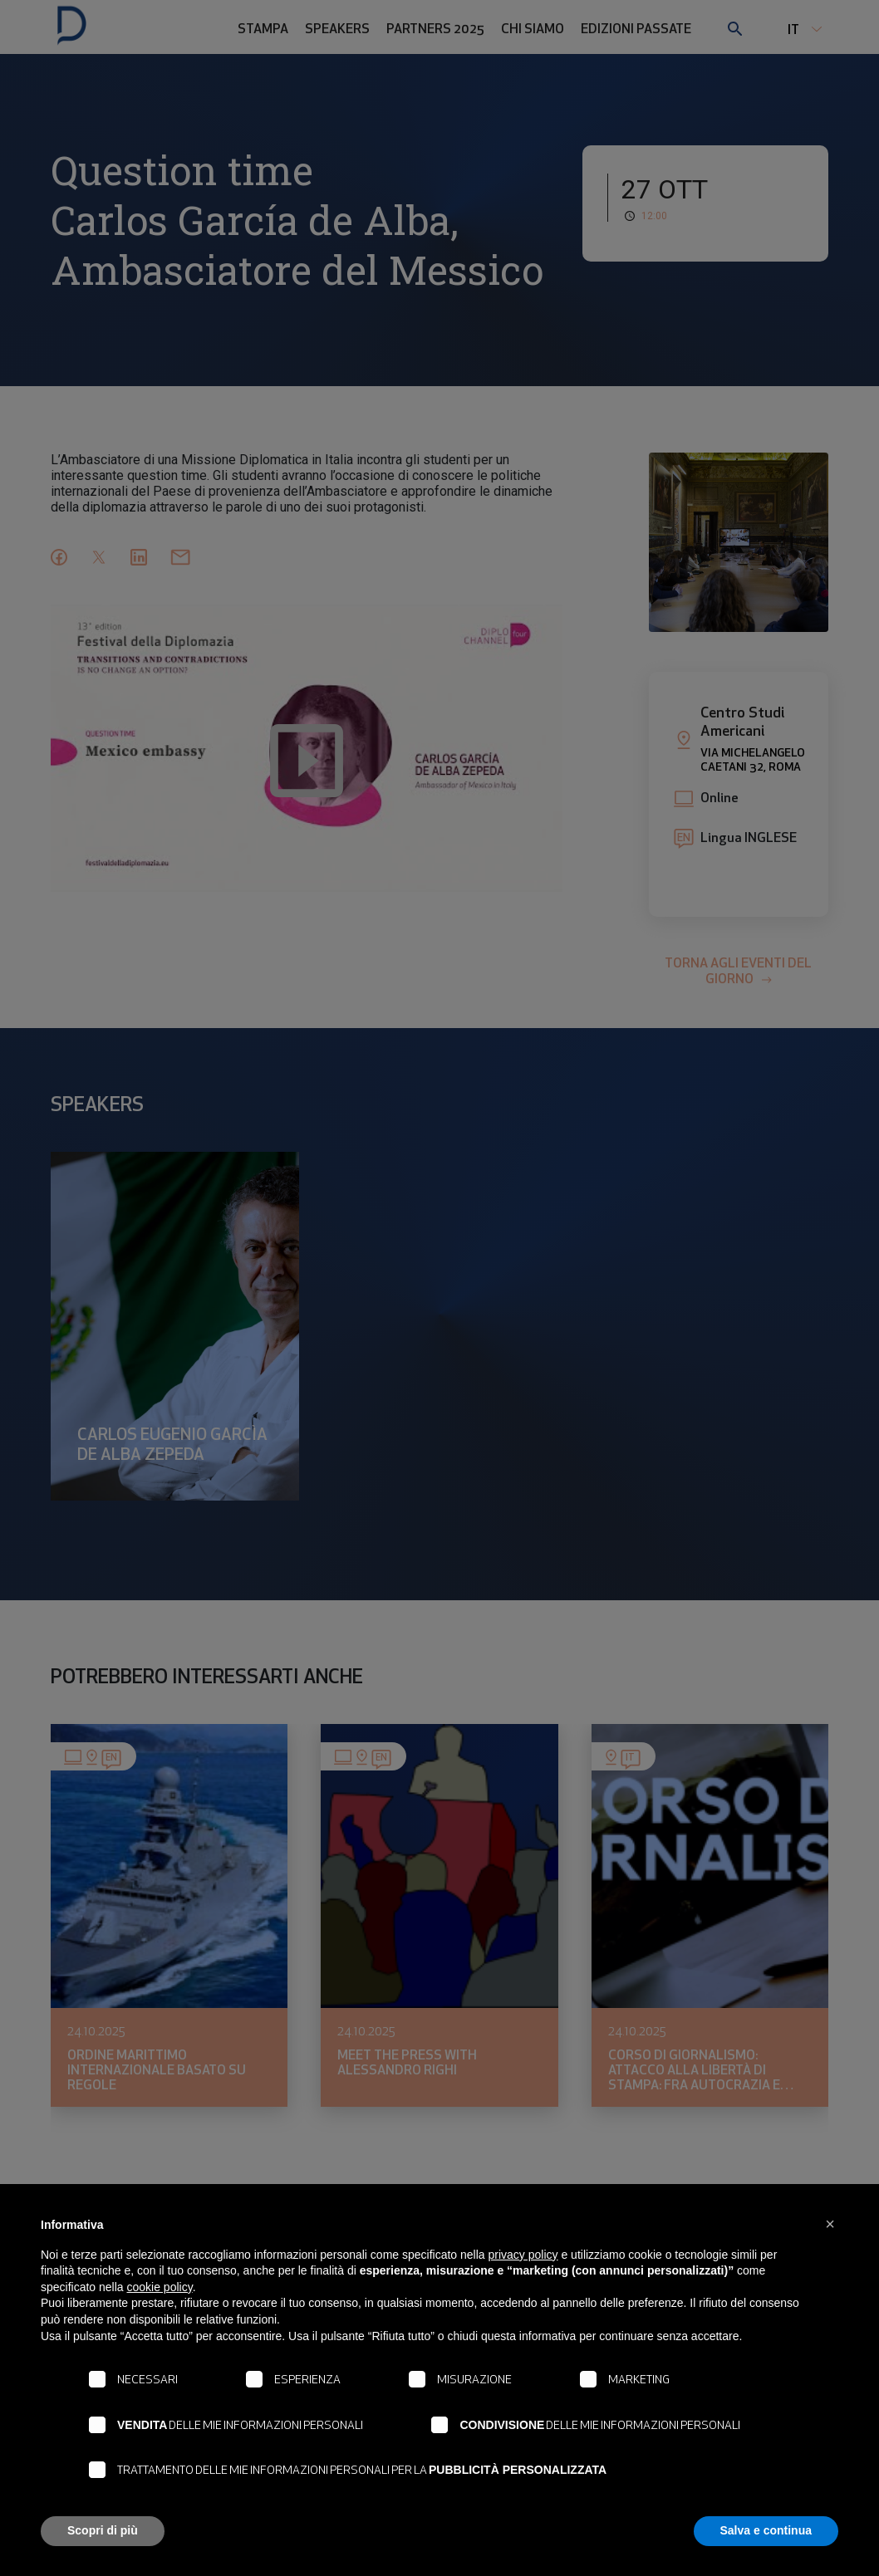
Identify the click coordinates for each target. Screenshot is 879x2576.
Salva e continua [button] (766, 2530)
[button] (830, 2224)
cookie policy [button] (160, 2287)
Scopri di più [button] (102, 2530)
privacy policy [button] (523, 2254)
